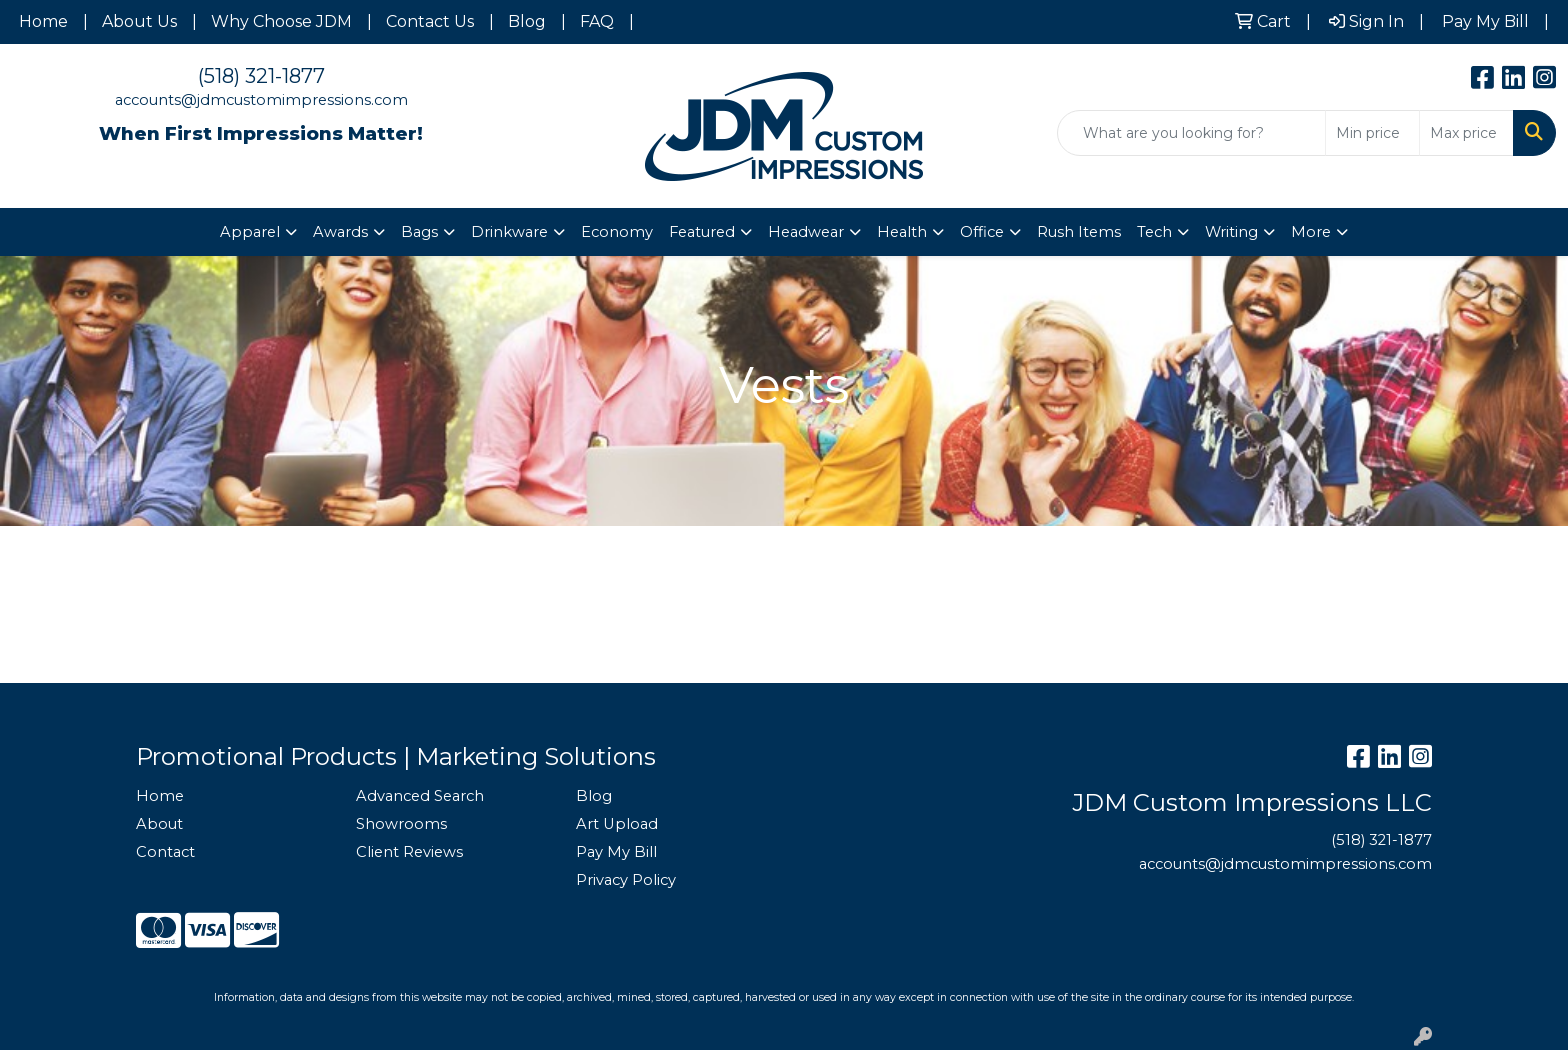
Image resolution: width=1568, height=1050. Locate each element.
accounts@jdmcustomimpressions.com (261, 100)
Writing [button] (1231, 232)
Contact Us (430, 21)
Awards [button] (340, 232)
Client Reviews (409, 852)
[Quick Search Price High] (1466, 133)
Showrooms (401, 824)
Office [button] (982, 232)
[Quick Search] (1191, 133)
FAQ (597, 21)
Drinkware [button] (509, 232)
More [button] (1311, 232)
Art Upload (617, 824)
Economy (617, 232)
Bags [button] (419, 232)
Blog (527, 21)
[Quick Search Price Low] (1372, 133)
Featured (702, 232)
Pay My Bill (616, 852)
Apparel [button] (250, 232)
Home (43, 21)
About (159, 824)
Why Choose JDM (281, 21)
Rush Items (1079, 232)
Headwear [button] (806, 232)
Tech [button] (1154, 232)
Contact (165, 852)
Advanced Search (420, 796)
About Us (139, 21)
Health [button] (902, 232)
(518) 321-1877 (261, 76)
